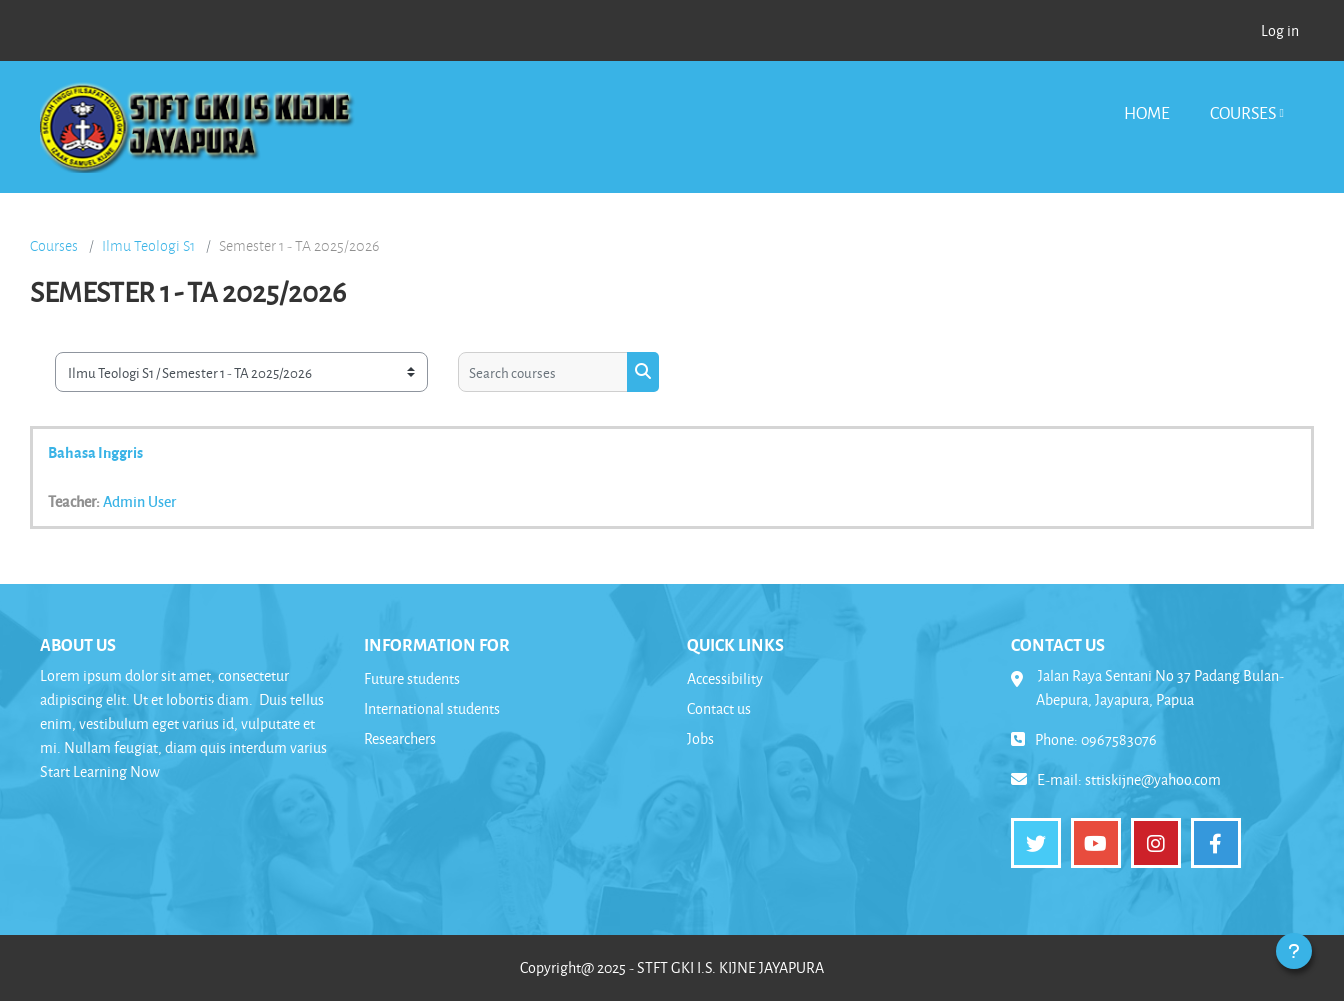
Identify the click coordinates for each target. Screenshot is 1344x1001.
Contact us (719, 708)
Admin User (139, 501)
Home (1147, 112)
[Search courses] (543, 372)
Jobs (700, 738)
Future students (412, 678)
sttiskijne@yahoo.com (1153, 779)
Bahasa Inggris (95, 452)
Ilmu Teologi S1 (148, 246)
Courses (1243, 112)
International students (432, 708)
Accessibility (725, 678)
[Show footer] (1294, 951)
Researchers (400, 738)
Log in (1280, 30)
